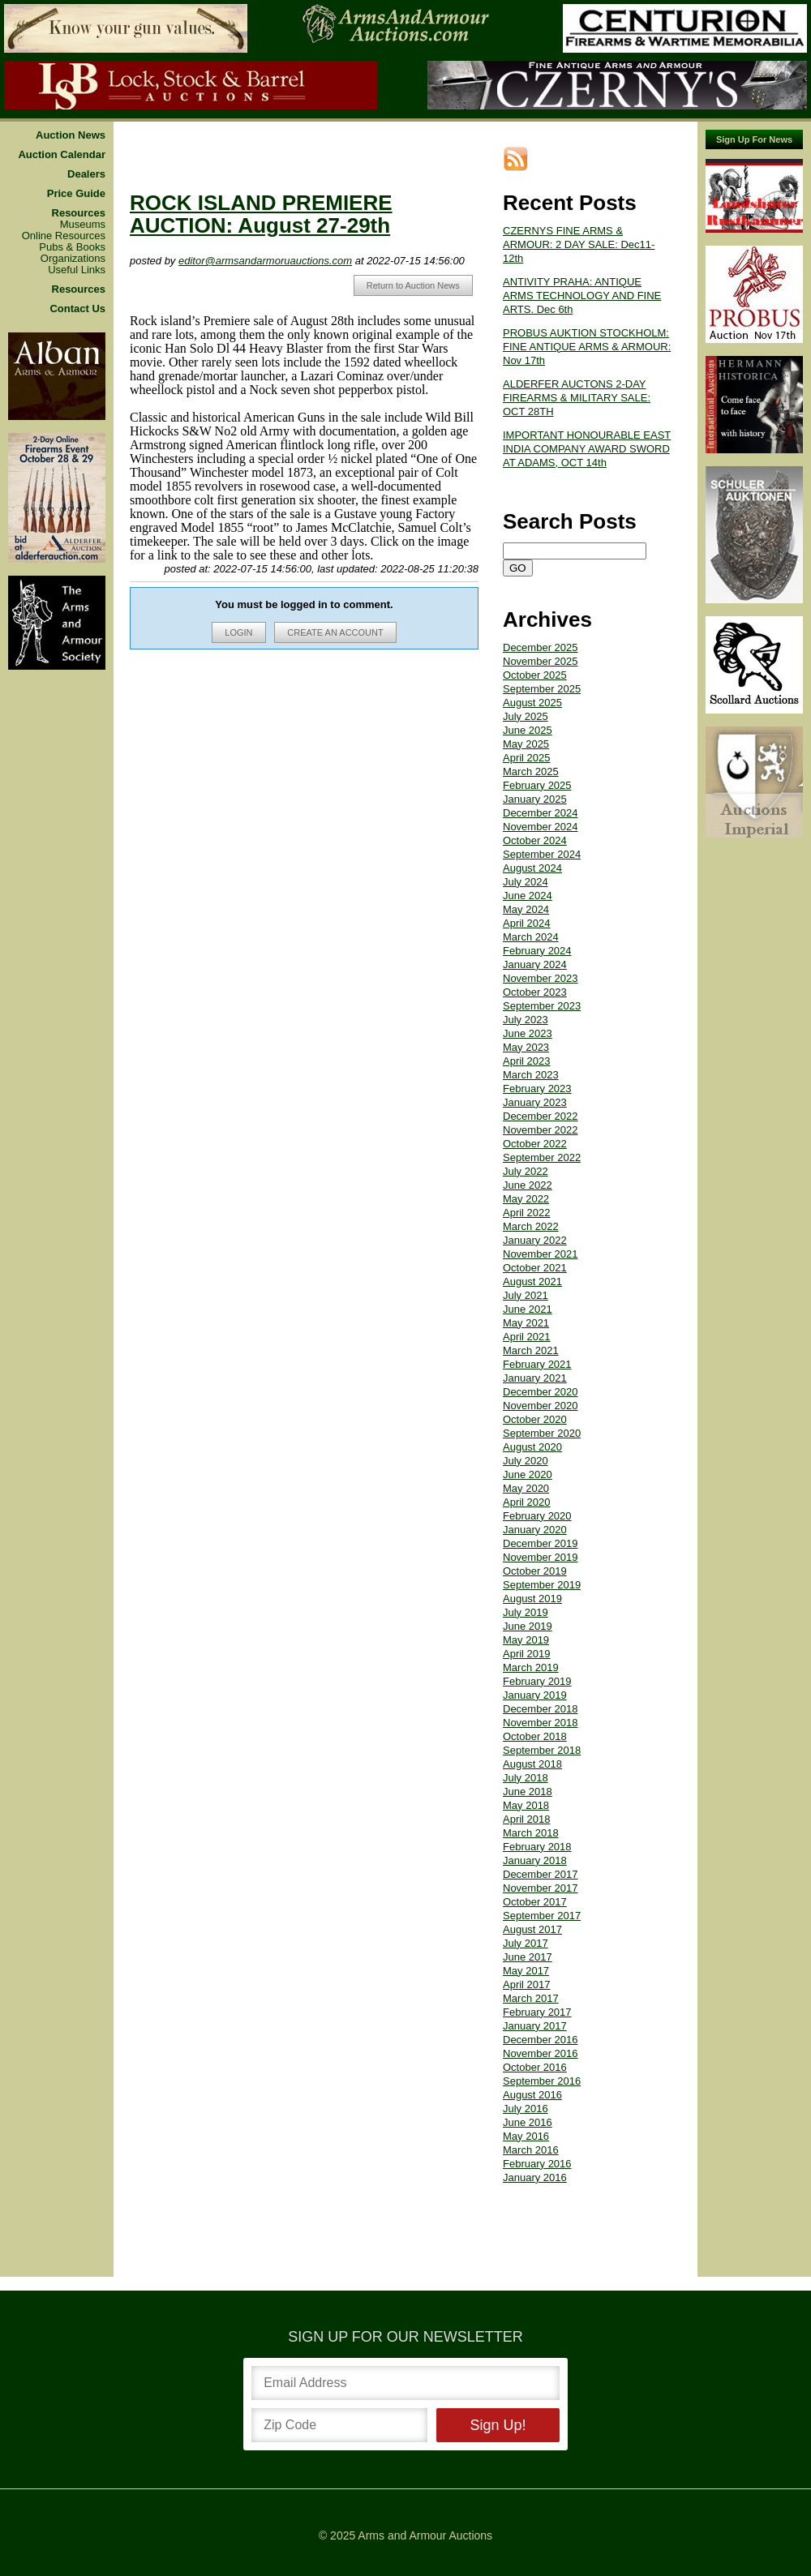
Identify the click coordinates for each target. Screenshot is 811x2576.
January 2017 (535, 2026)
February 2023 (537, 1088)
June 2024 (527, 895)
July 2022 (525, 1171)
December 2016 (540, 2040)
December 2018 (540, 1709)
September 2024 (542, 854)
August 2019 (532, 1598)
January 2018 (535, 1860)
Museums (82, 224)
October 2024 (535, 840)
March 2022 (531, 1226)
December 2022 (540, 1116)
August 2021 (532, 1281)
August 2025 (532, 703)
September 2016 (542, 2081)
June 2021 (527, 1309)
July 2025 (525, 716)
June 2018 (527, 1791)
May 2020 (526, 1488)
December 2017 (540, 1874)
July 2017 (525, 1943)
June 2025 (527, 730)
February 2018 (537, 1847)
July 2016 (525, 2108)
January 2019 (535, 1695)
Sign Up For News (754, 139)
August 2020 (532, 1447)
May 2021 (526, 1323)
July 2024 (525, 882)
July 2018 (525, 1778)
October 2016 (535, 2067)
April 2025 (527, 758)
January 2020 (535, 1530)
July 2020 (525, 1461)
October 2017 (535, 1902)
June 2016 (527, 2122)
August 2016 (532, 2095)
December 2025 (540, 647)
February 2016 (537, 2164)
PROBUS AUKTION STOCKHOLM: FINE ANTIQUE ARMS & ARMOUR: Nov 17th (587, 346)
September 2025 (542, 689)
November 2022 (540, 1130)
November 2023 (540, 978)
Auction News (70, 135)
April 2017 (527, 1984)
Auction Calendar (61, 155)
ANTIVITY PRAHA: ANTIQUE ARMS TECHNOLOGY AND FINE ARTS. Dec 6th (582, 295)
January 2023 (535, 1102)
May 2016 (526, 2136)
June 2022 (527, 1185)
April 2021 (527, 1337)
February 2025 (537, 785)
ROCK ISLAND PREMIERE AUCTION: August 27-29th (261, 214)
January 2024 (535, 964)
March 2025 (531, 771)
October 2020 (535, 1419)
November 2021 (540, 1254)
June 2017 (527, 1957)
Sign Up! (498, 2425)
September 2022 (542, 1157)
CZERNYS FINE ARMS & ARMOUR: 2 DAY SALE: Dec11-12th (578, 244)
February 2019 (537, 1681)
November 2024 (540, 827)
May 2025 (526, 744)
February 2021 (537, 1364)
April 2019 (527, 1654)
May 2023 (526, 1047)
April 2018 (527, 1819)
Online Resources (63, 236)
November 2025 (540, 661)
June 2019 (527, 1626)
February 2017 (537, 2012)
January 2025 (535, 799)
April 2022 (527, 1213)
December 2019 (540, 1543)
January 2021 (535, 1378)
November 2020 (540, 1405)
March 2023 (531, 1075)
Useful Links (76, 270)
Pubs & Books (72, 247)
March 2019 (531, 1667)
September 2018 (542, 1750)
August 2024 (532, 868)
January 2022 (535, 1240)
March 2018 (531, 1833)
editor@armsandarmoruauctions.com (265, 261)
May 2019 (526, 1640)
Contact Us (77, 309)
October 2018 (535, 1736)
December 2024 (540, 813)
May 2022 (526, 1199)
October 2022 (535, 1144)
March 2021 (531, 1350)
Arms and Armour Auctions (425, 2535)
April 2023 (527, 1061)
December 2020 (540, 1392)
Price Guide (76, 193)
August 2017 (532, 1929)
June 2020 (527, 1474)
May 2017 (526, 1971)
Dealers (86, 174)
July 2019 (525, 1612)
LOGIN (238, 632)
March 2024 (531, 937)
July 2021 (525, 1295)
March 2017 (531, 1998)
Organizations (73, 258)
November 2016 (540, 2053)
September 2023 (542, 1006)
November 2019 (540, 1557)
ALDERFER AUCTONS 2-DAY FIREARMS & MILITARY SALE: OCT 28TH (576, 398)
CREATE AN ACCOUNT (335, 632)
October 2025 (535, 675)
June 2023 (527, 1033)
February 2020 (537, 1516)
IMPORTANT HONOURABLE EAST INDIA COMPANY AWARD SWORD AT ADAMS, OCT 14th (587, 449)
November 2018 (540, 1723)
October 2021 (535, 1268)
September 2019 (542, 1585)
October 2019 (535, 1571)
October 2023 (535, 992)
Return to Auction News (413, 285)
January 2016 (535, 2177)
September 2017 (542, 1915)
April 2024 (527, 923)
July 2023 (525, 1020)
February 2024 (537, 951)
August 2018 (532, 1764)
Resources (78, 213)
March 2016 (531, 2150)
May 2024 (526, 909)
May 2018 (526, 1805)
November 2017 (540, 1888)
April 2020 (527, 1502)
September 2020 (542, 1433)
